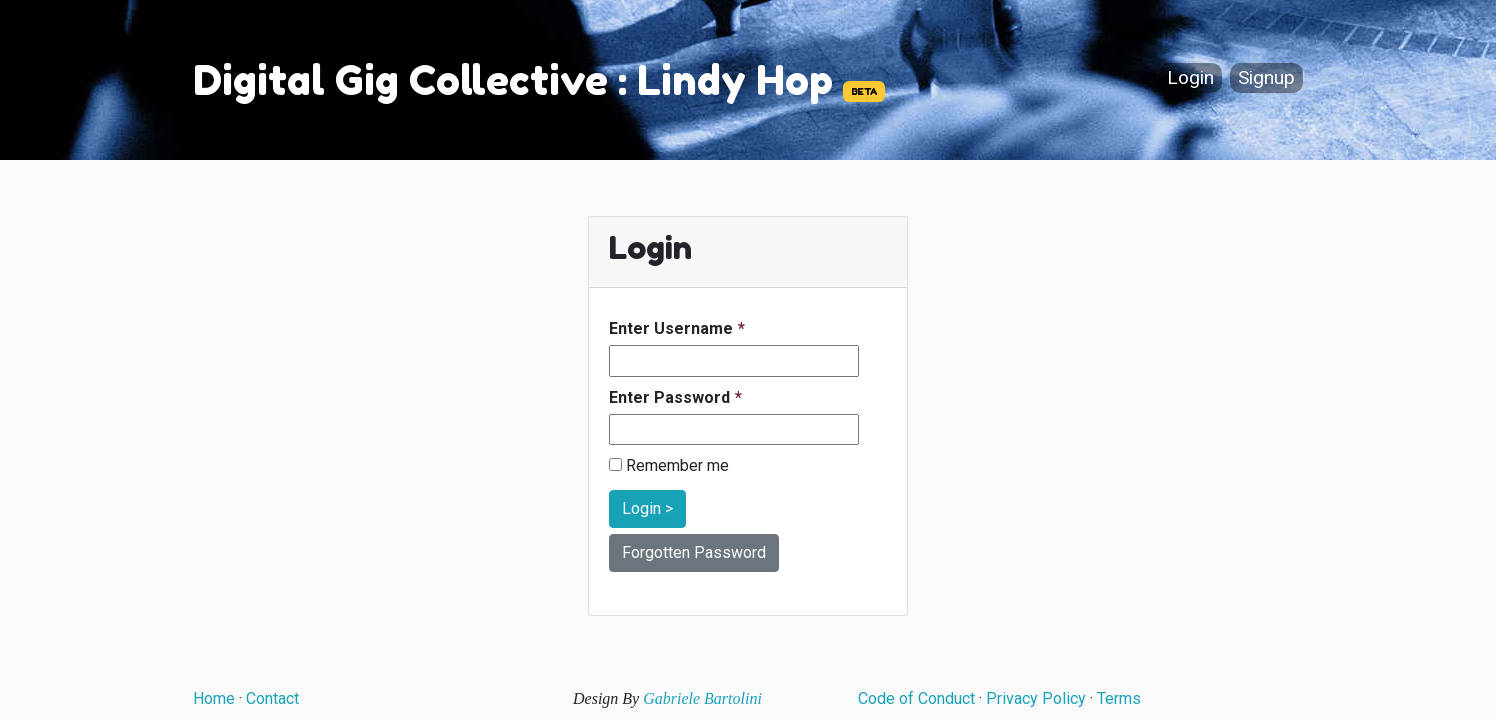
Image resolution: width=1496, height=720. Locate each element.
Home (214, 698)
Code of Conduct (916, 698)
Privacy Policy (1036, 698)
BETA (864, 91)
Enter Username (671, 328)
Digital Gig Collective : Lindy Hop (513, 80)
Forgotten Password (694, 552)
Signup (1266, 78)
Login (1190, 78)
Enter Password (669, 397)
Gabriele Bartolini (702, 698)
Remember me (669, 465)
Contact (272, 698)
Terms (1119, 698)
